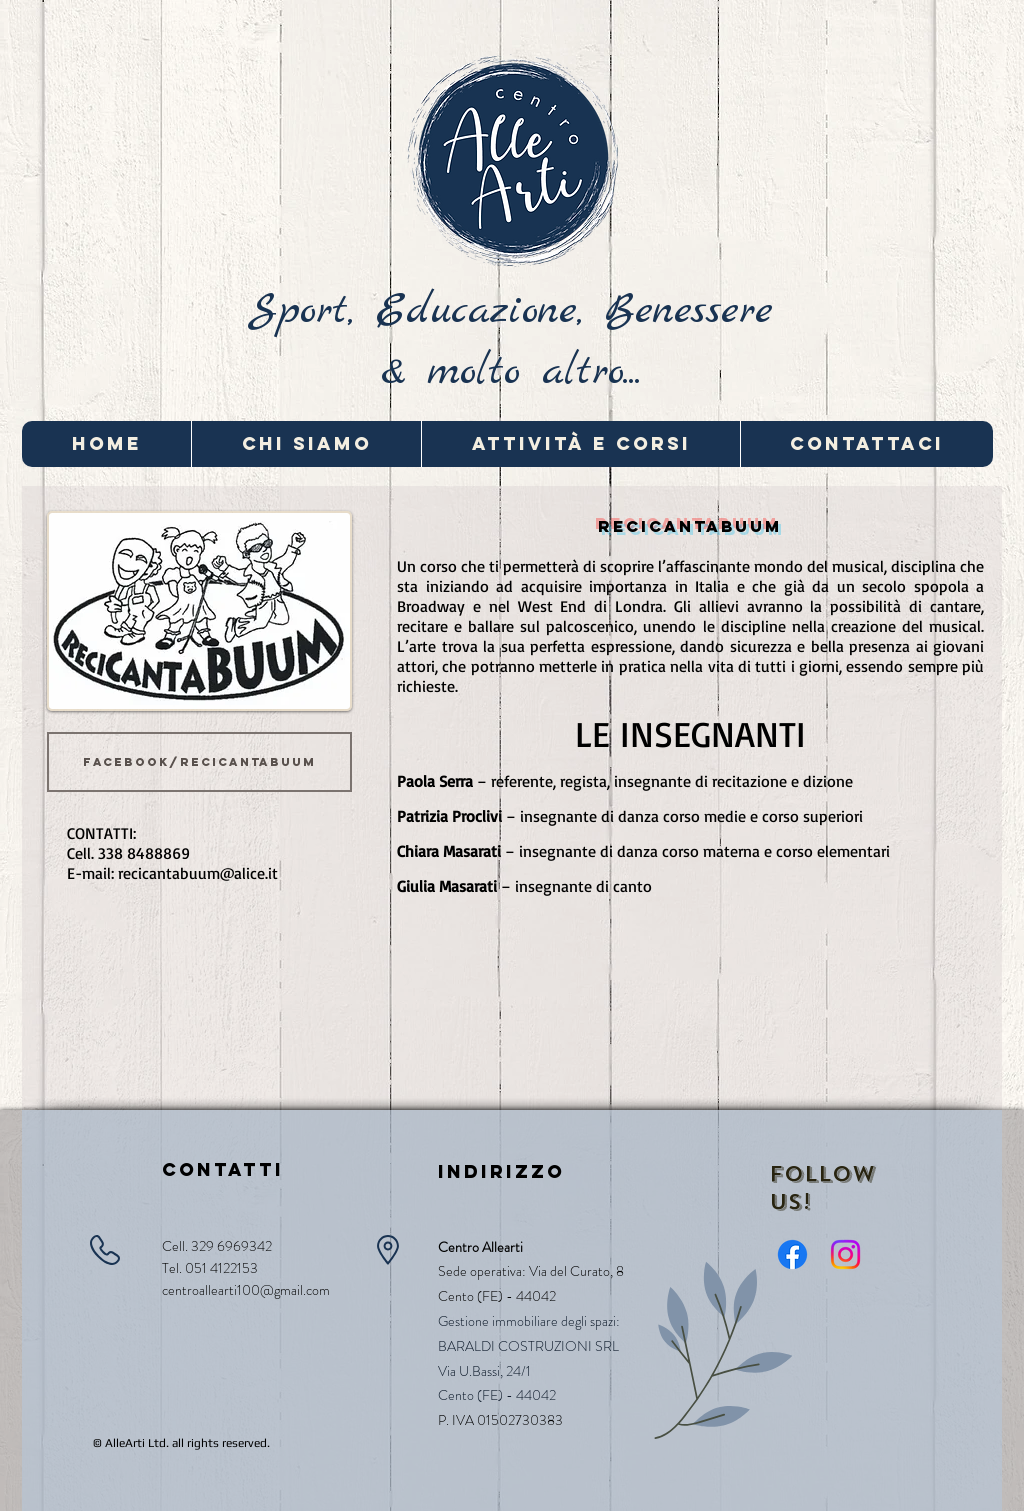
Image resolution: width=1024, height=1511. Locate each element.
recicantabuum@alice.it (198, 873)
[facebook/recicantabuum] (199, 762)
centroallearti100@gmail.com (246, 1290)
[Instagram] (845, 1254)
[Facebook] (792, 1254)
